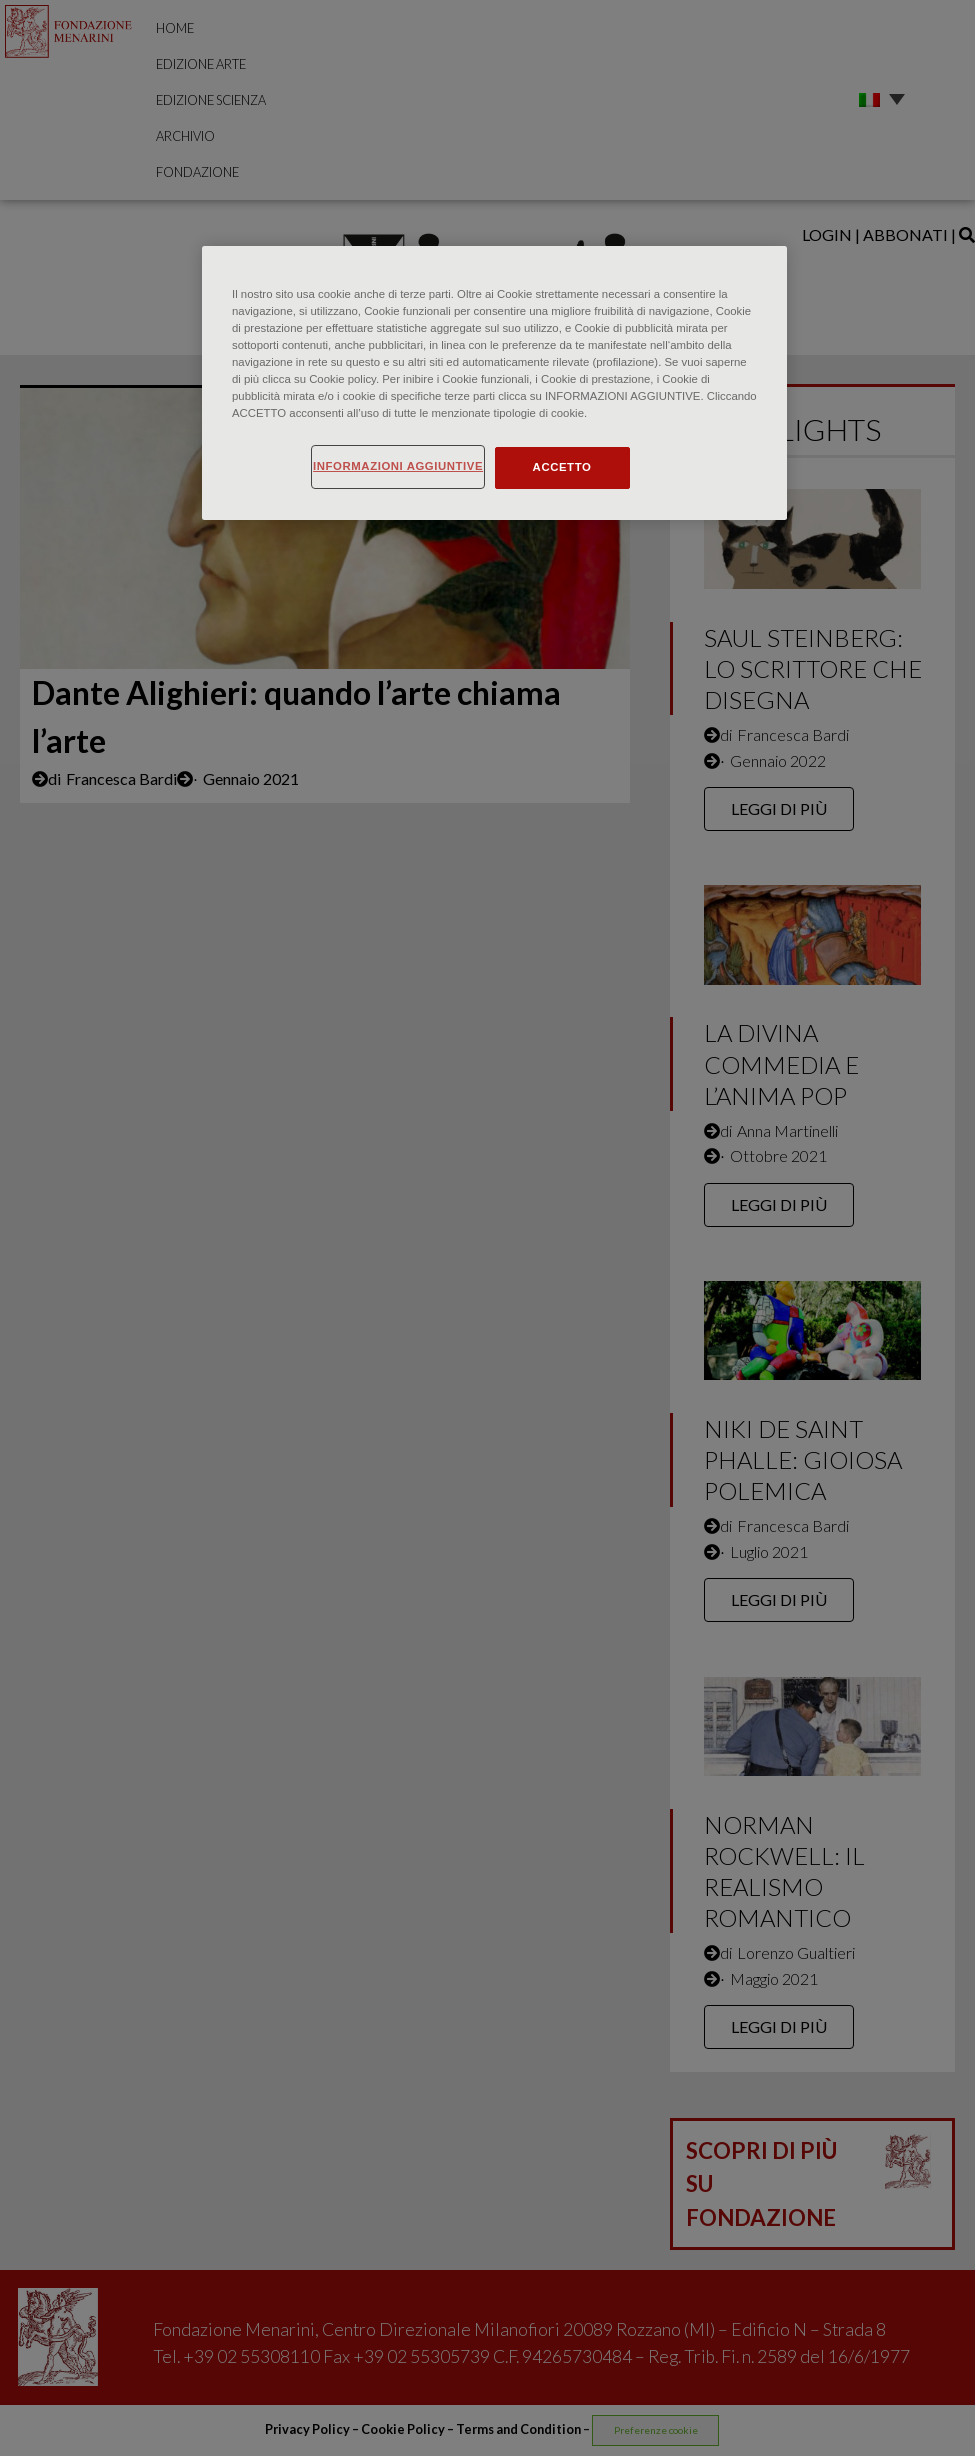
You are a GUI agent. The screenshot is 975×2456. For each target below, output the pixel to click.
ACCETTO (562, 467)
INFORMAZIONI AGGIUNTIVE (398, 466)
